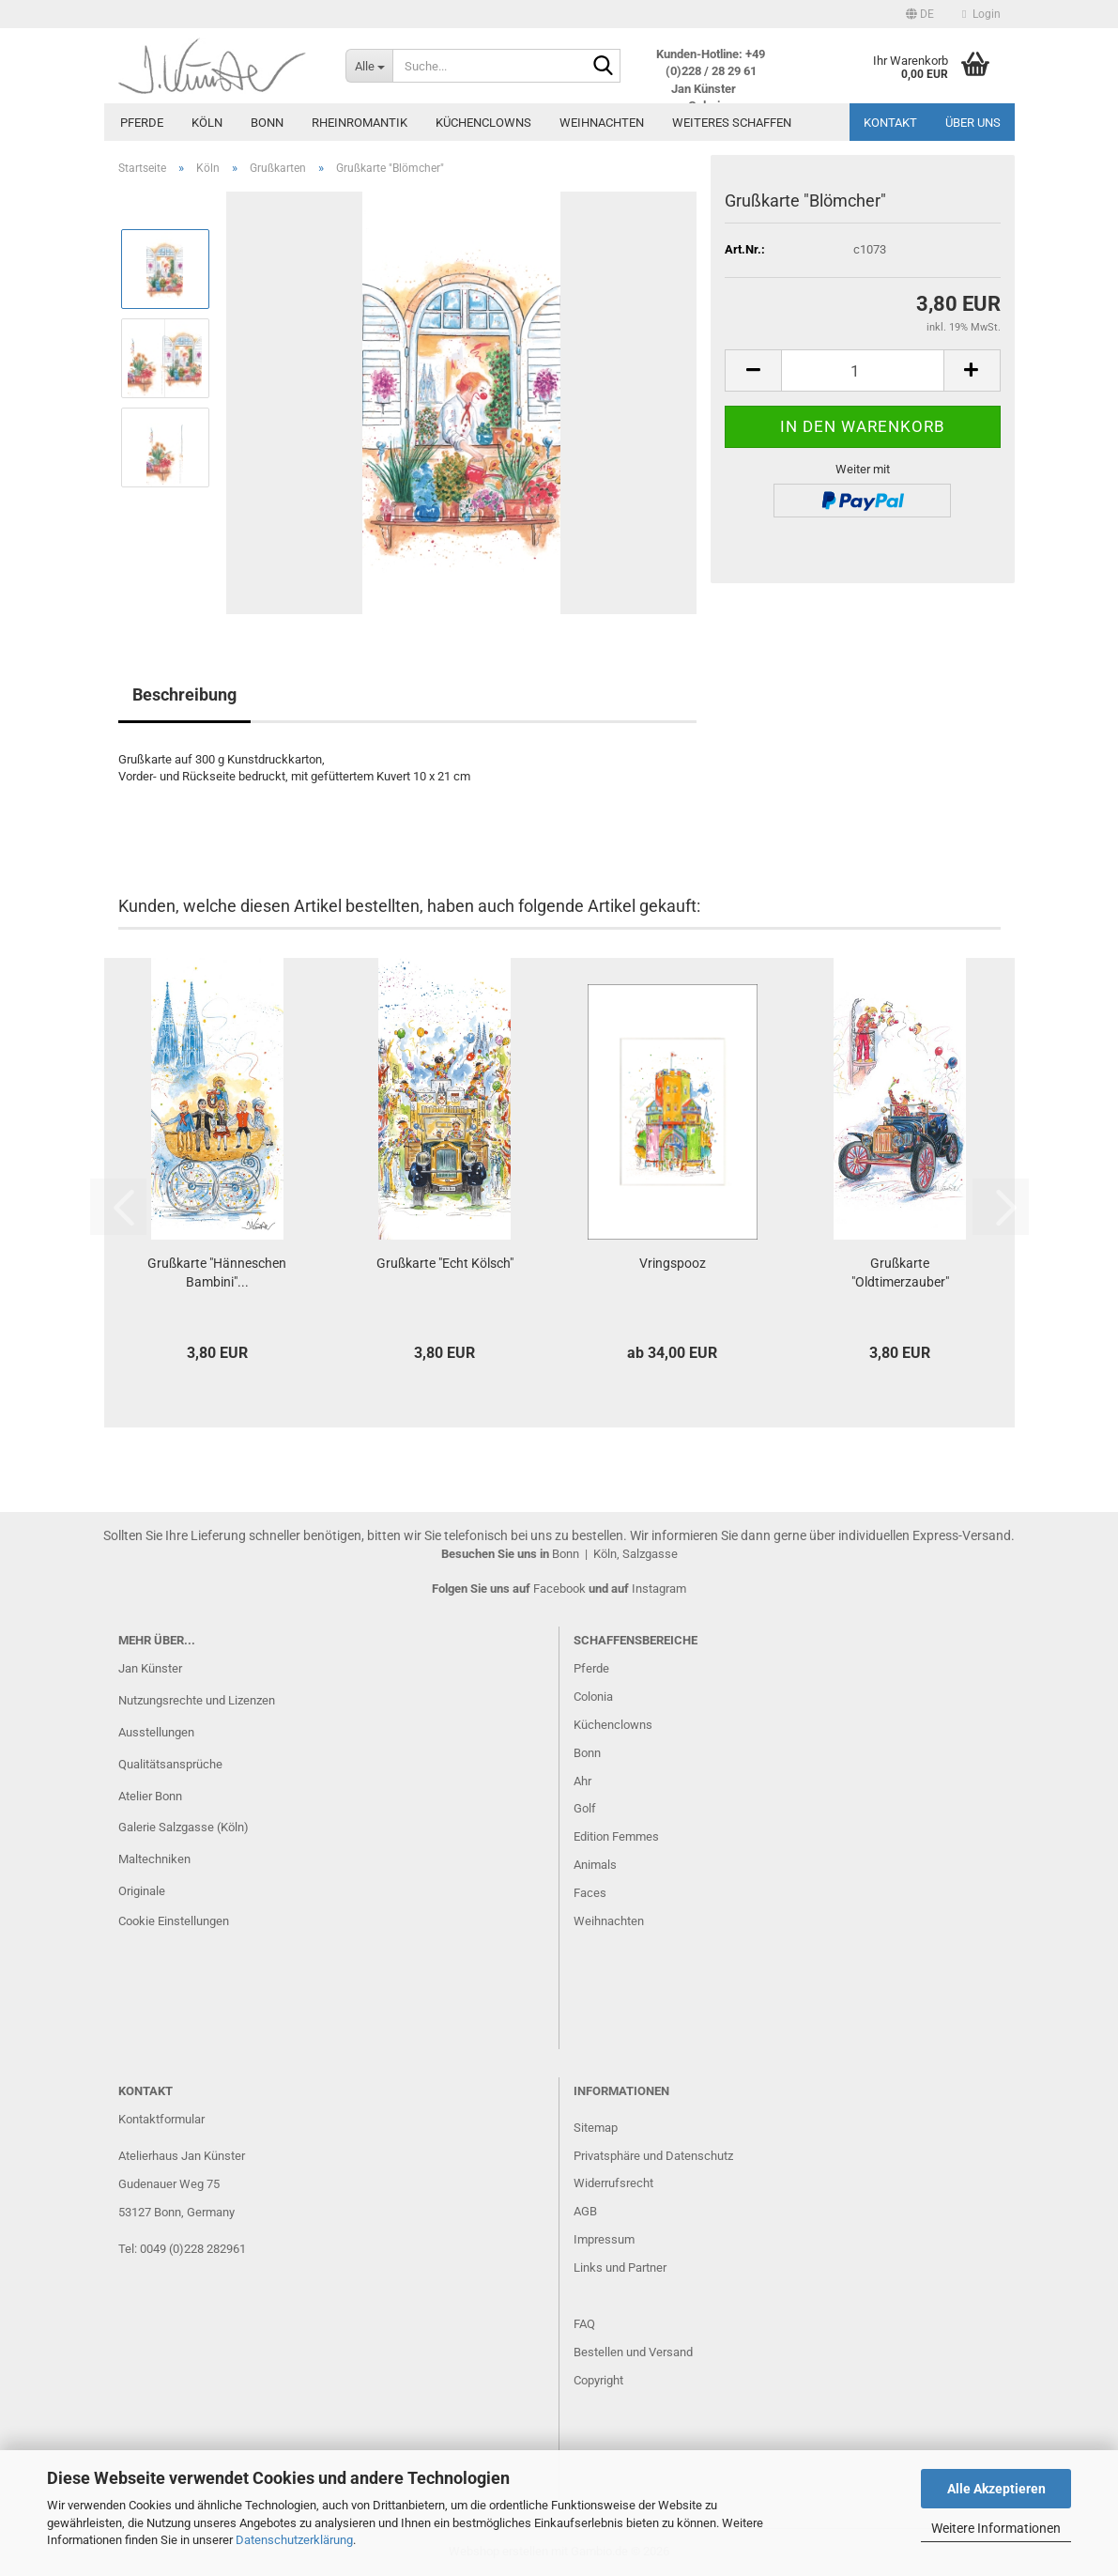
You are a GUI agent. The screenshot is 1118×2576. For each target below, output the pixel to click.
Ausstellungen (156, 1732)
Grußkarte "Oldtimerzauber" (900, 1272)
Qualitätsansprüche (170, 1764)
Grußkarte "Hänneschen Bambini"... (216, 1272)
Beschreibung (184, 694)
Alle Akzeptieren (996, 2488)
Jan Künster (150, 1668)
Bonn (267, 123)
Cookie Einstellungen (173, 1921)
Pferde (141, 123)
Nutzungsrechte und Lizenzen (196, 1700)
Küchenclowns (483, 123)
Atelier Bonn (150, 1796)
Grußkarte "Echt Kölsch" (444, 1263)
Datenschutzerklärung (294, 2540)
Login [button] (981, 14)
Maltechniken (154, 1859)
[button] (920, 14)
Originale (141, 1891)
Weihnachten (601, 123)
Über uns (973, 123)
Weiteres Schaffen (731, 123)
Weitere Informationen (996, 2528)
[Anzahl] (862, 370)
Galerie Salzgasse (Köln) (183, 1827)
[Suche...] (368, 66)
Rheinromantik (359, 123)
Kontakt (890, 123)
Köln (206, 123)
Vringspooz (672, 1263)
